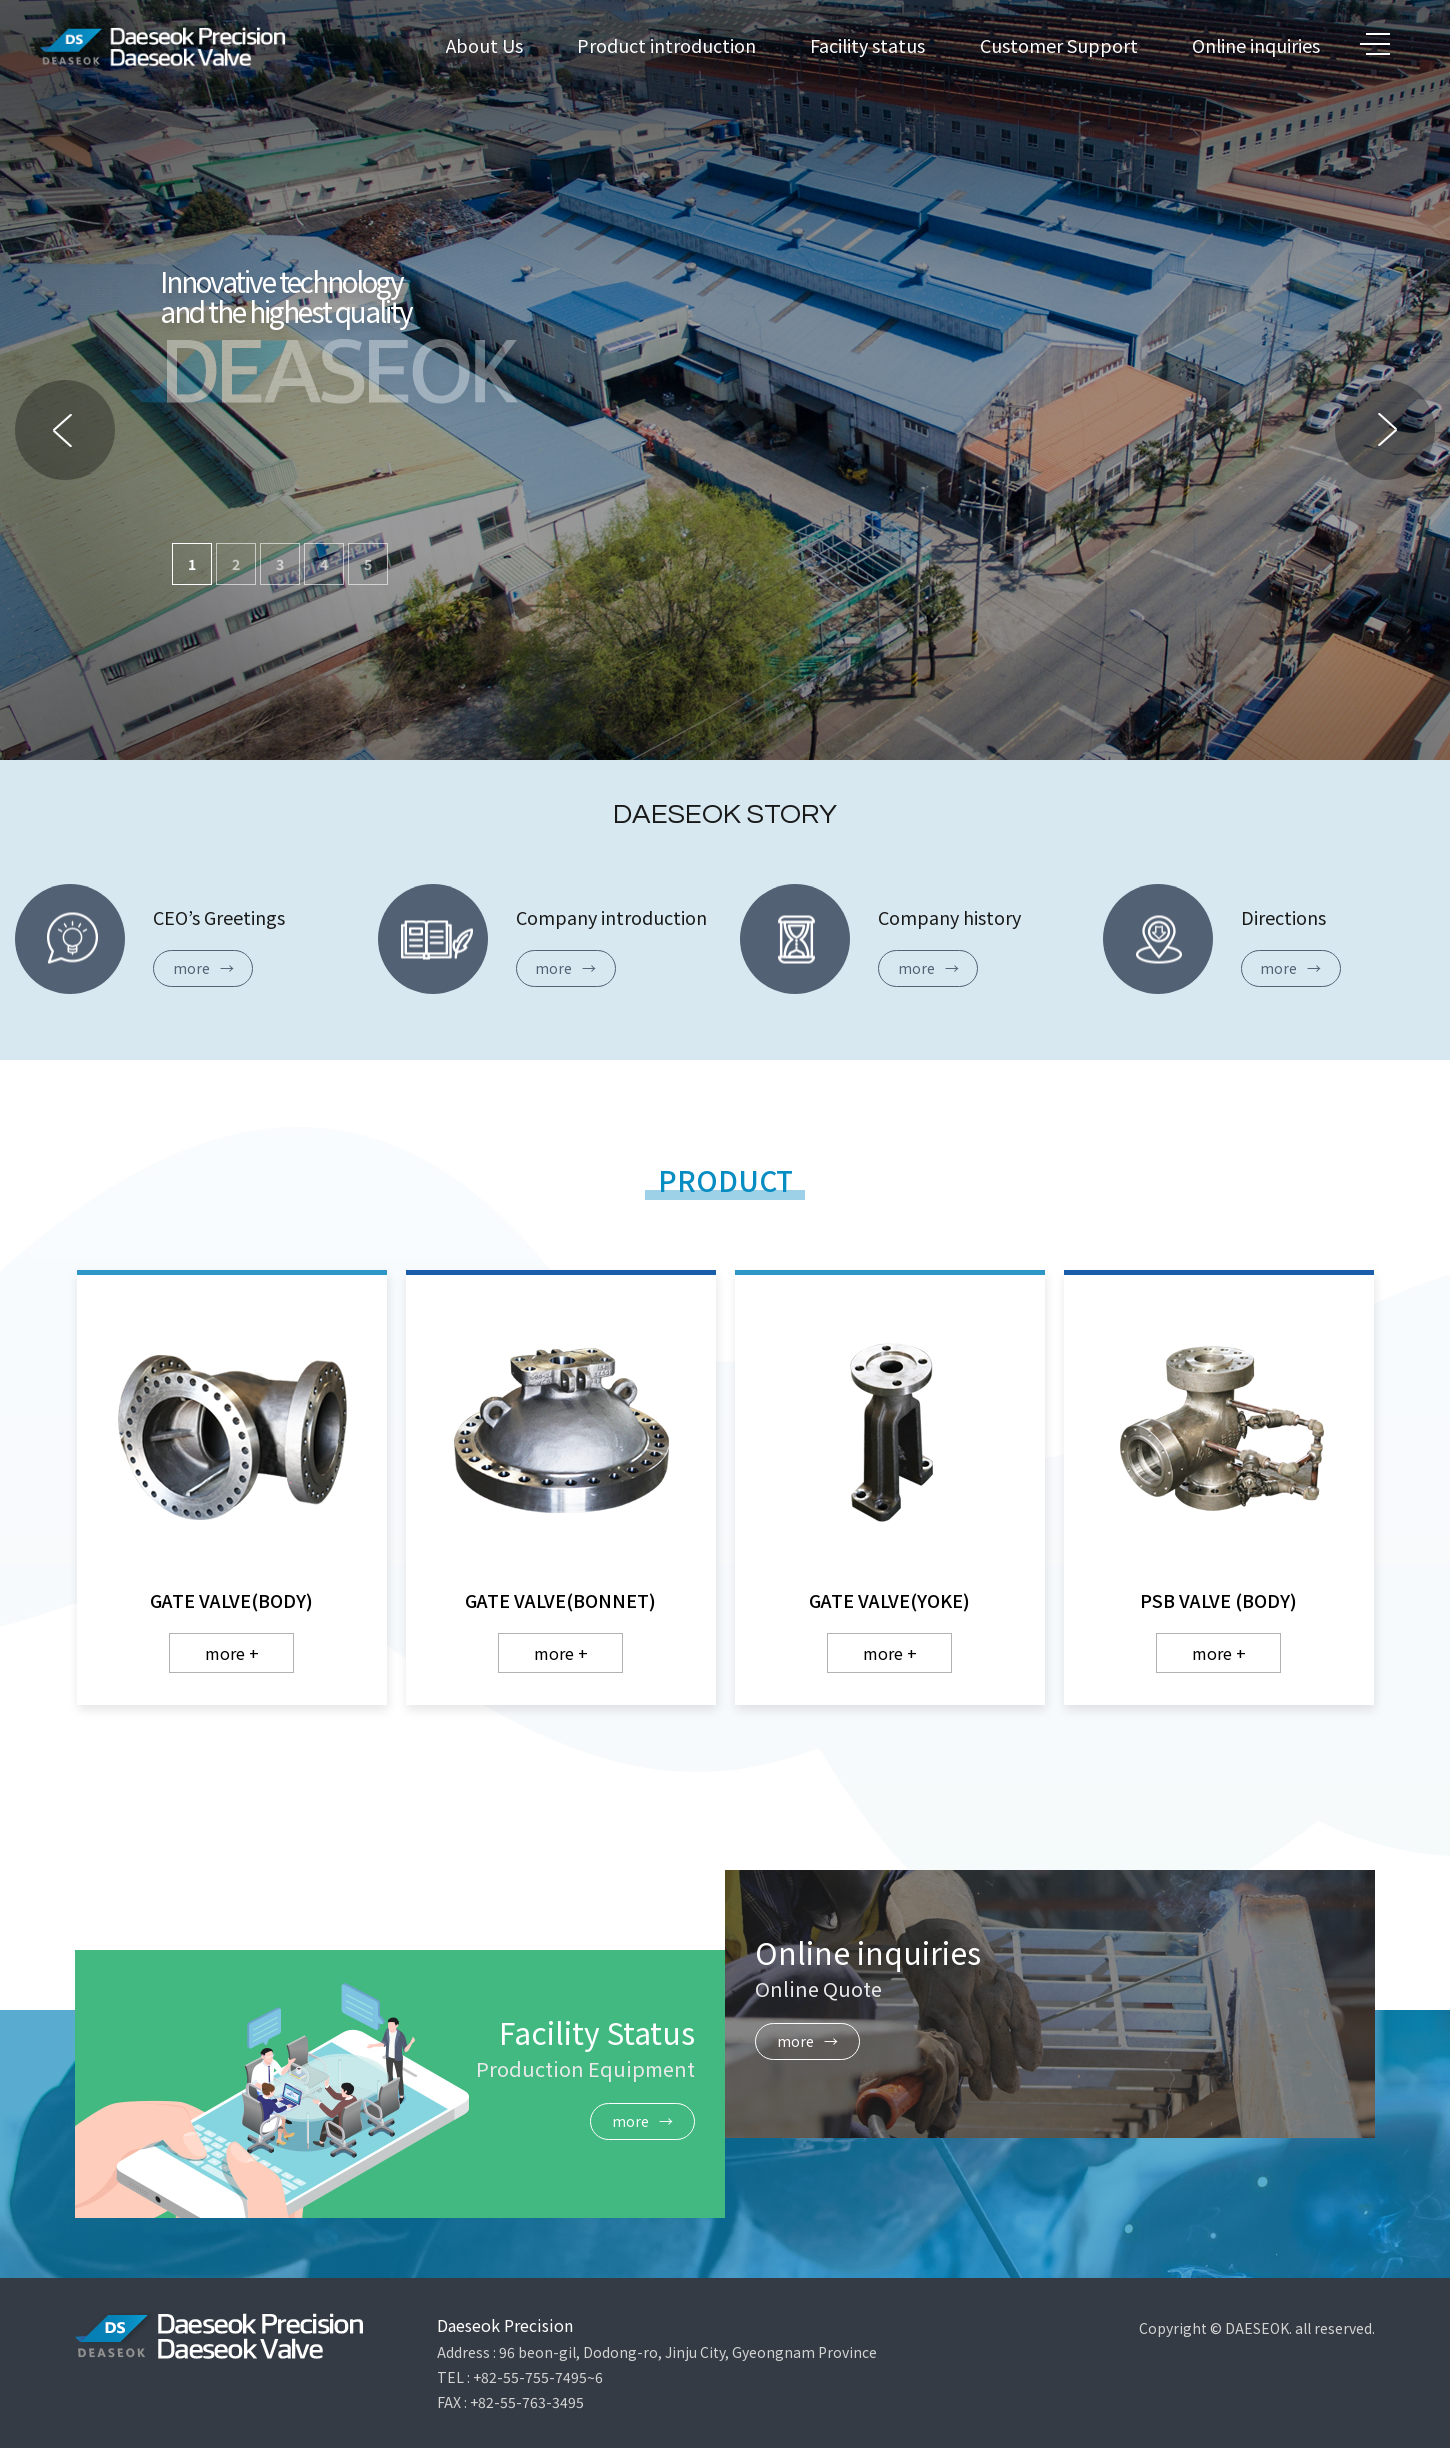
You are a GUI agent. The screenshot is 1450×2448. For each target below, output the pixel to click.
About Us (484, 45)
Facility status (867, 45)
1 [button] (192, 564)
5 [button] (368, 564)
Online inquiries (1256, 45)
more (203, 968)
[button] (1385, 430)
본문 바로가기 (0, 0)
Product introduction (666, 45)
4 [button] (324, 564)
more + (232, 1653)
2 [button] (236, 564)
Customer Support (1059, 45)
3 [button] (280, 564)
